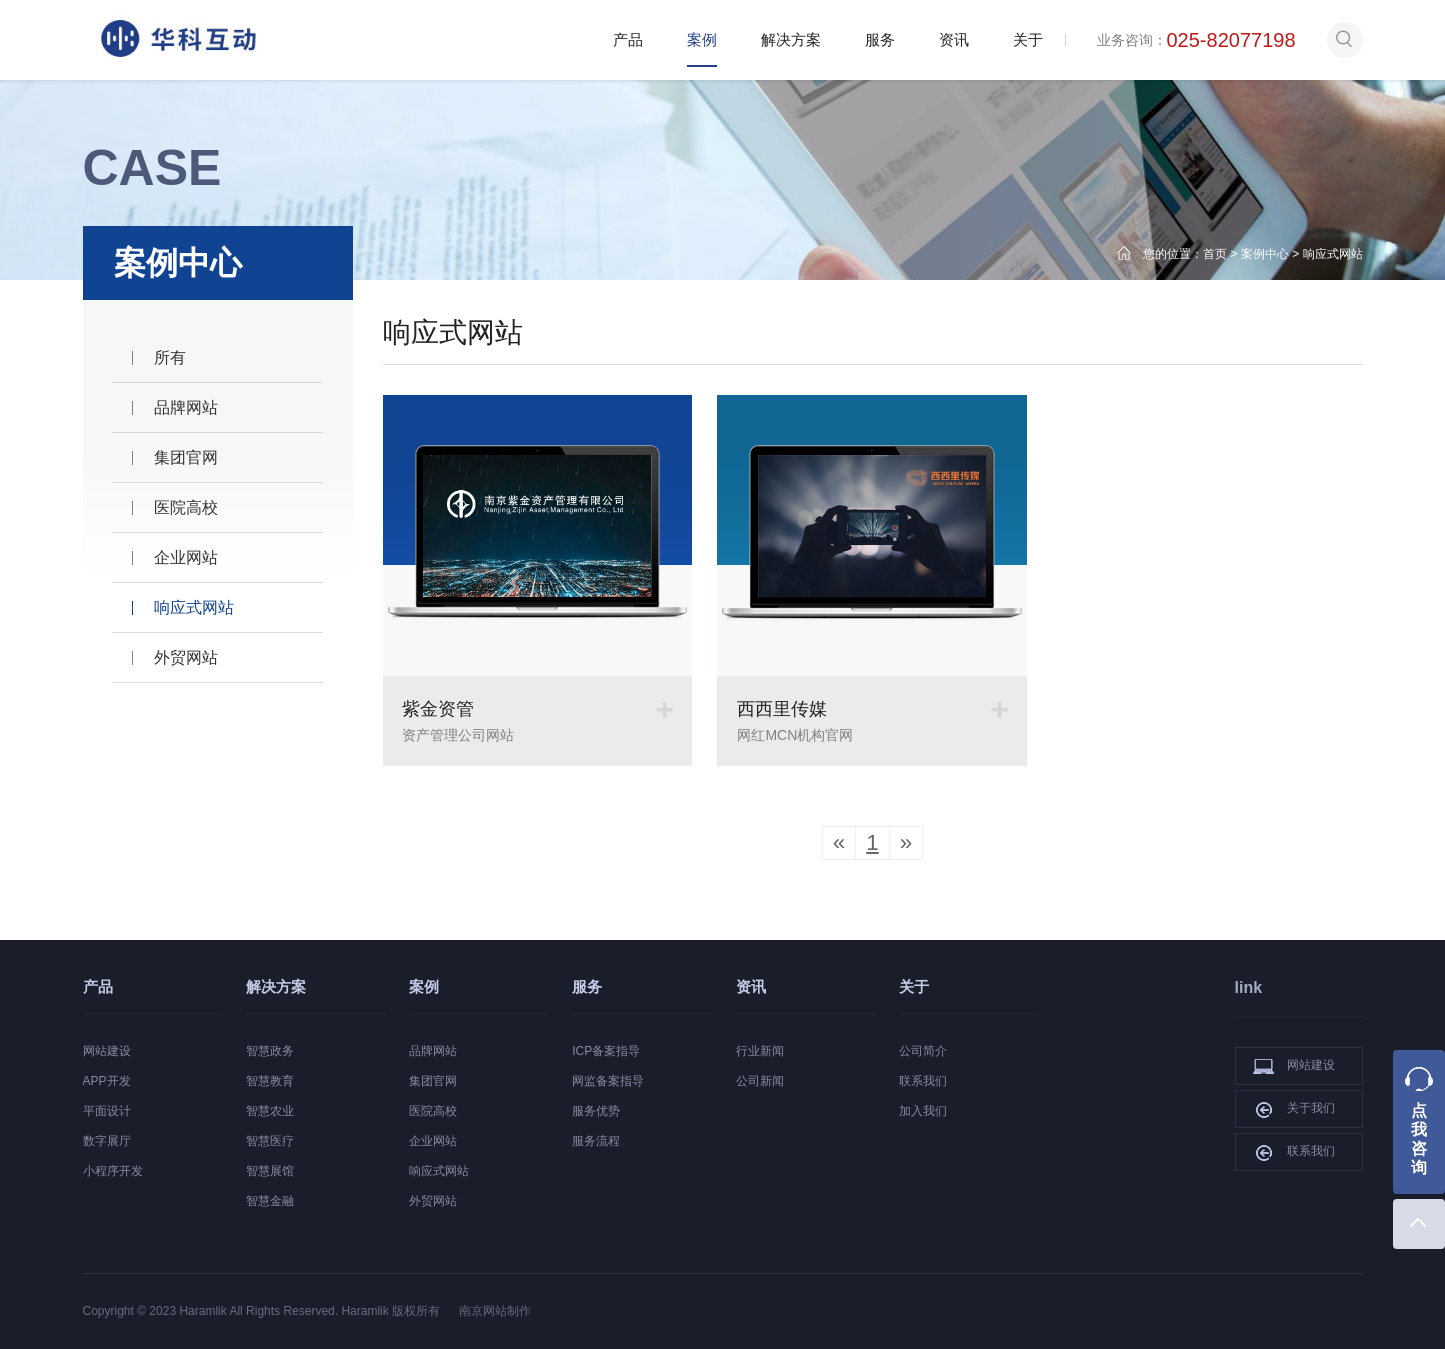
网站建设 (107, 1051)
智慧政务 (270, 1051)
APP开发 (107, 1081)
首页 (1215, 254)
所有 (170, 357)
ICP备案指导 (606, 1051)
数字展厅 (107, 1141)
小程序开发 (113, 1171)
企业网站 (186, 557)
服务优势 (596, 1111)
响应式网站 (1333, 254)
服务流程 (596, 1141)
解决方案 (791, 39)
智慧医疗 (270, 1141)
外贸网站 (186, 657)
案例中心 (1265, 254)
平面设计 (107, 1111)
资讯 (954, 39)
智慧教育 (270, 1081)
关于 (1028, 39)
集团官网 (186, 457)
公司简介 (923, 1051)
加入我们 (923, 1111)
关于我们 (1294, 1109)
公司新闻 (760, 1081)
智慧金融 (270, 1201)
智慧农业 (270, 1111)
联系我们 (923, 1081)
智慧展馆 (270, 1171)
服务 (880, 39)
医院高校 (186, 507)
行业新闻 (760, 1051)
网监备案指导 (608, 1081)
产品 (628, 39)
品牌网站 (186, 407)
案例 (702, 39)
